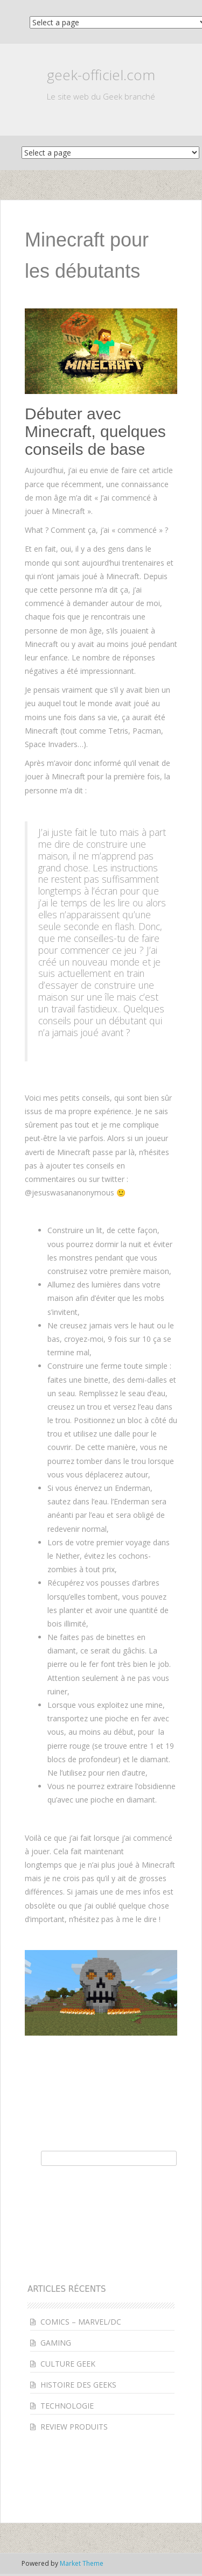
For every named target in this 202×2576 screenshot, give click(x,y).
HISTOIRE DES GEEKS (78, 2385)
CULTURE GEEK (67, 2364)
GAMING (55, 2343)
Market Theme (81, 2563)
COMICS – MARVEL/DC (80, 2322)
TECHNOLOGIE (67, 2406)
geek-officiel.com (101, 75)
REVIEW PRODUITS (74, 2427)
